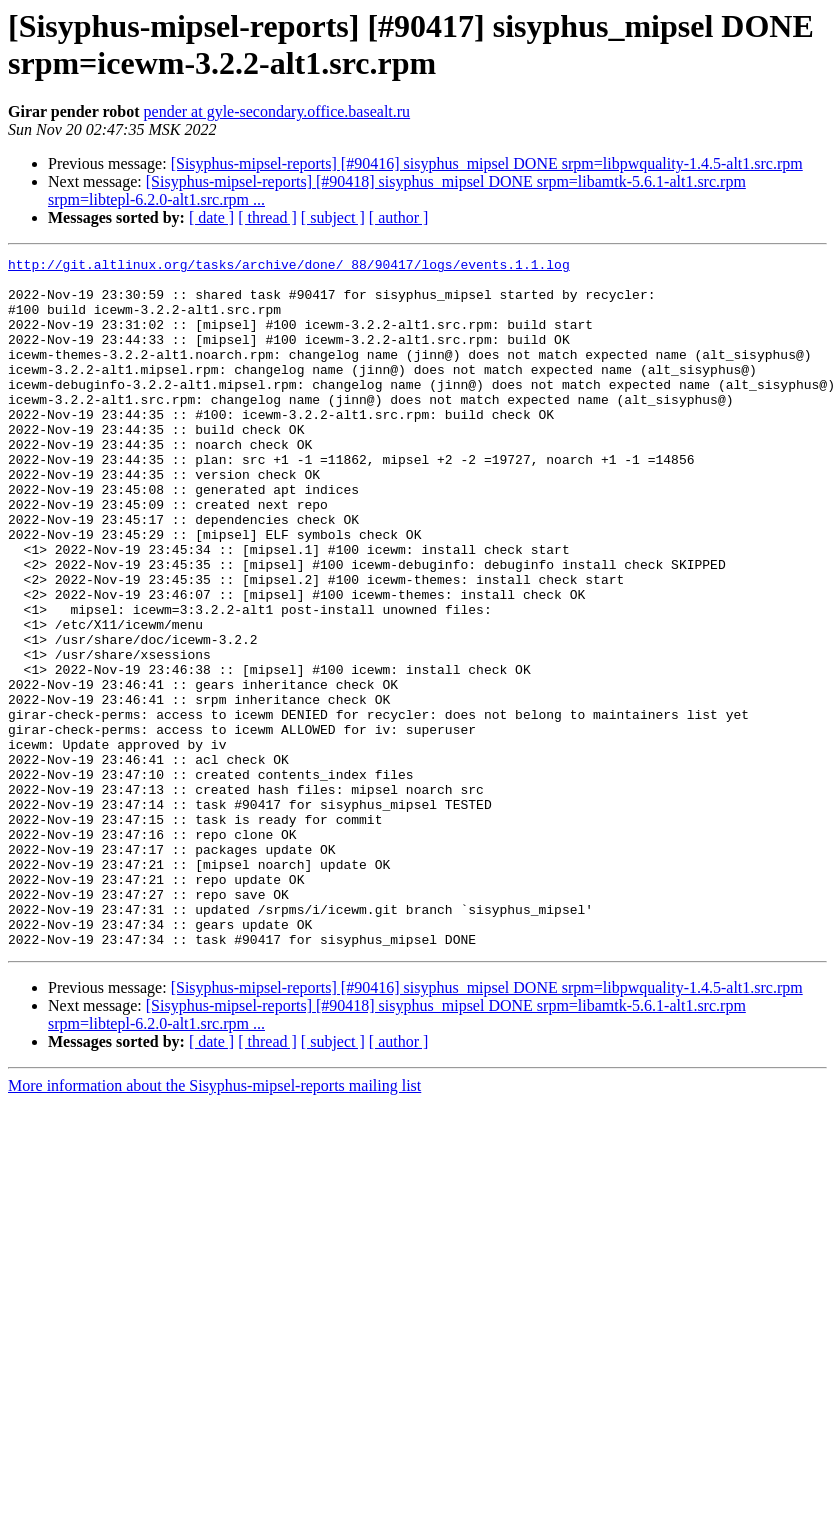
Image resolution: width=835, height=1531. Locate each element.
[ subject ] (333, 217)
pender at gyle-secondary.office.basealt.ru (277, 111)
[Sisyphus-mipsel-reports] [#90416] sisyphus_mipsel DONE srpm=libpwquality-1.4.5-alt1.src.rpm (487, 163)
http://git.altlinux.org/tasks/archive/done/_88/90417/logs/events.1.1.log (289, 267)
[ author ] (399, 217)
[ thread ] (267, 217)
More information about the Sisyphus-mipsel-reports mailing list (214, 1223)
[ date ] (211, 217)
